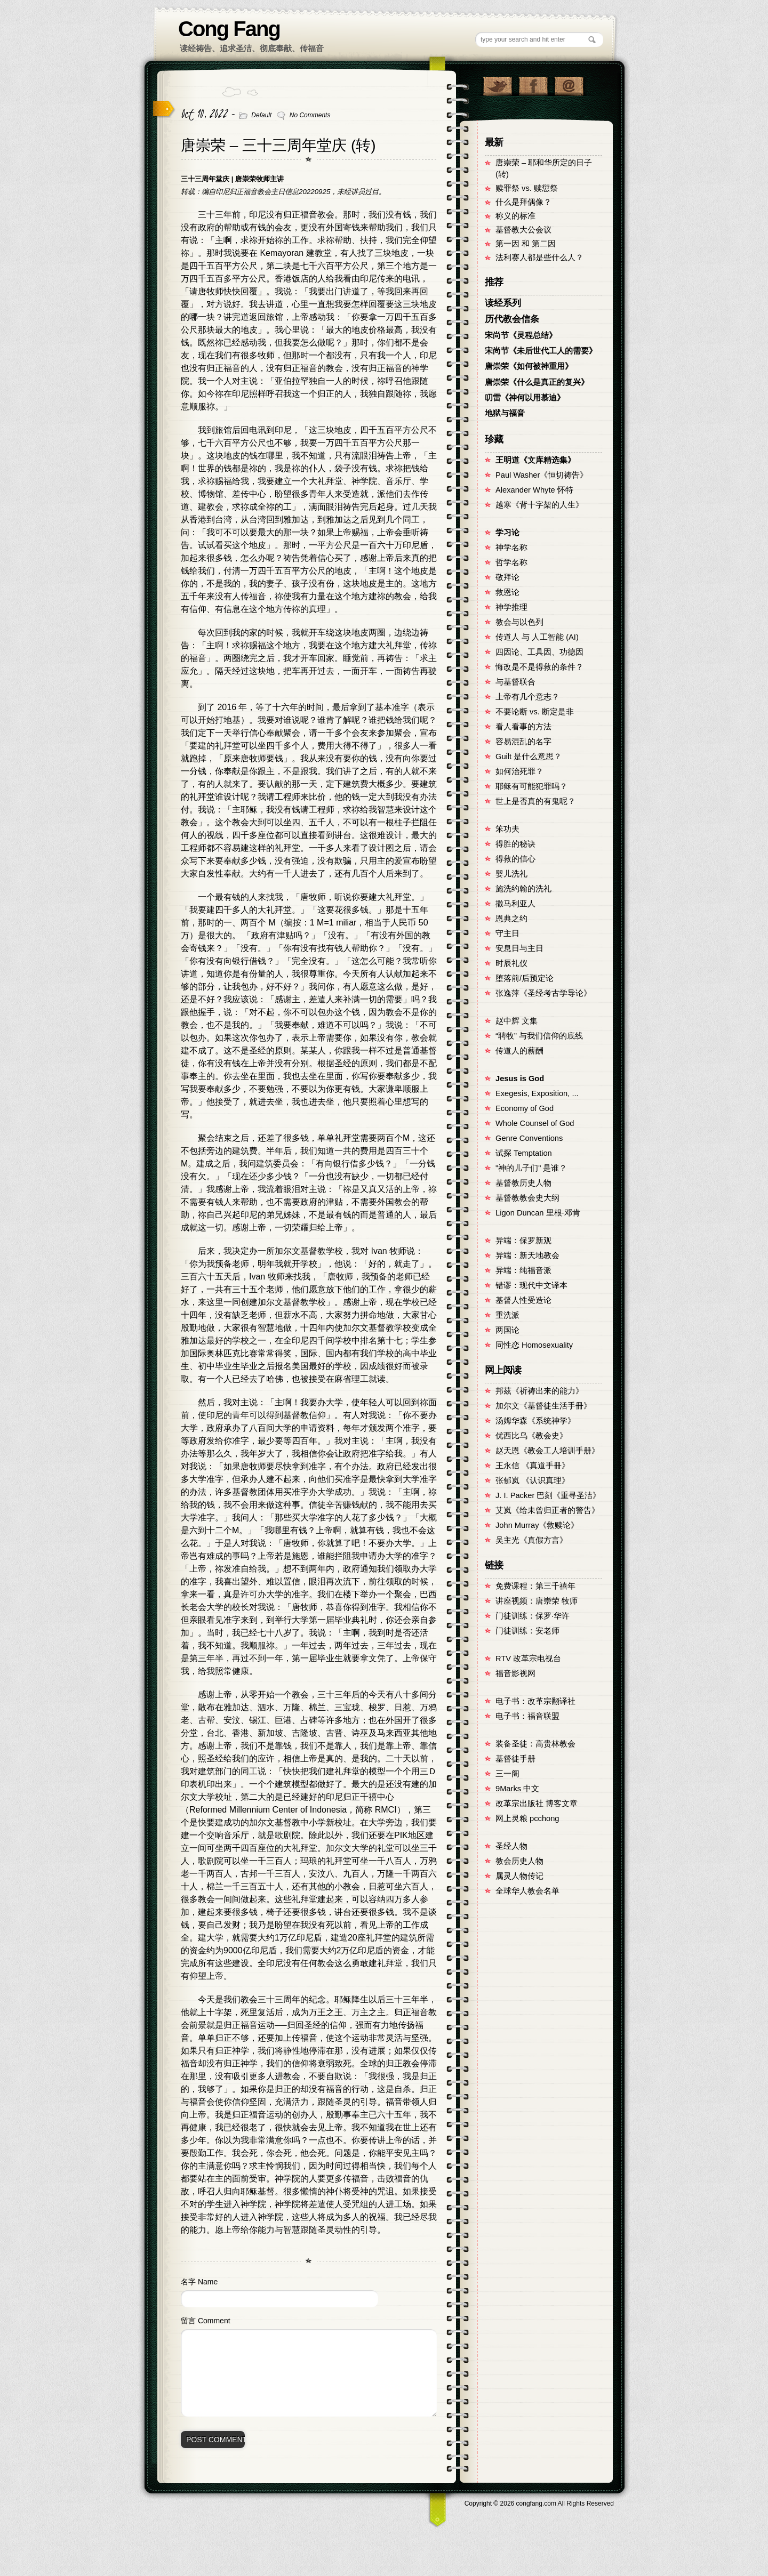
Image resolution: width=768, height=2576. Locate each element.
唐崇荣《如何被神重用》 (529, 366)
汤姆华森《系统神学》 (535, 1420)
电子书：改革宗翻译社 (535, 1701)
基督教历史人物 (523, 1183)
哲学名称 (511, 562)
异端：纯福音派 (523, 1270)
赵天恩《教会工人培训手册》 (547, 1450)
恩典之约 (511, 918)
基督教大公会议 (523, 230)
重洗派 (507, 1315)
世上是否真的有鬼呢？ (535, 801)
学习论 (507, 532)
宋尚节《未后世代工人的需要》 (541, 351)
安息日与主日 (519, 948)
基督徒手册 (515, 1758)
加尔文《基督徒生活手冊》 (543, 1406)
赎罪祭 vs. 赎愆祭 (526, 188)
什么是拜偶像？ (523, 202)
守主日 (507, 933)
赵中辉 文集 (516, 1021)
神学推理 (511, 607)
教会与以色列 (519, 622)
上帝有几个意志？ (527, 697)
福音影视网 (515, 1673)
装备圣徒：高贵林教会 (535, 1744)
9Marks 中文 (517, 1788)
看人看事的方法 (523, 726)
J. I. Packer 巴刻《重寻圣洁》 (548, 1495)
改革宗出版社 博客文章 (536, 1803)
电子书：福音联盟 (527, 1716)
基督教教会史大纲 (527, 1198)
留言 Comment (205, 2320)
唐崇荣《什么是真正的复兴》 (537, 382)
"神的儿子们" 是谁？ (531, 1168)
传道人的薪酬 (519, 1050)
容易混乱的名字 (523, 741)
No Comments (310, 115)
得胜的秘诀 (515, 844)
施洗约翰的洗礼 (523, 888)
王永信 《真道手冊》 (532, 1465)
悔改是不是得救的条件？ (539, 667)
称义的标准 (515, 216)
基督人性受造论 (523, 1300)
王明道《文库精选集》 (535, 460)
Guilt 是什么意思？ (528, 756)
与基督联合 (515, 682)
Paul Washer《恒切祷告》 (541, 475)
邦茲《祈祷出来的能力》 (539, 1391)
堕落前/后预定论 (524, 978)
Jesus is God (519, 1078)
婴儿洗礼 (511, 874)
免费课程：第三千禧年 (535, 1586)
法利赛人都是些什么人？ (539, 257)
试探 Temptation (523, 1153)
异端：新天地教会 (527, 1255)
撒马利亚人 (515, 903)
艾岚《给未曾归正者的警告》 (547, 1510)
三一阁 (507, 1773)
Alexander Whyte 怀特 (534, 490)
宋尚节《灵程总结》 (521, 335)
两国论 (507, 1330)
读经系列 (503, 303)
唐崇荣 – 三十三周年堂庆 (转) (278, 145)
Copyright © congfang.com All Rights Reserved (539, 2503)
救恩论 (507, 592)
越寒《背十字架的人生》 (539, 505)
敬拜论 (507, 577)
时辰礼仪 (511, 963)
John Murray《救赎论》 (537, 1525)
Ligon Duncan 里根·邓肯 (537, 1213)
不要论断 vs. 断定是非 (534, 711)
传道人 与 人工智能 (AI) (537, 637)
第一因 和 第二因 (525, 243)
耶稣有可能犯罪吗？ (531, 786)
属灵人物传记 (519, 1876)
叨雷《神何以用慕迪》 (525, 397)
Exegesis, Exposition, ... (537, 1093)
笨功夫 (507, 829)
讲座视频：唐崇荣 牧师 (536, 1601)
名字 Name (199, 2281)
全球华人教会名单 (527, 1891)
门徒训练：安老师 (527, 1631)
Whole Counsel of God (534, 1123)
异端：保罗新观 (523, 1240)
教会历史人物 (519, 1861)
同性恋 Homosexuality (534, 1345)
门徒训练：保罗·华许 (532, 1616)
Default (261, 115)
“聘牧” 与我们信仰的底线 (539, 1036)
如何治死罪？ (519, 771)
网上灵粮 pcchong (527, 1818)
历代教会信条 (512, 319)
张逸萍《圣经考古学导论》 (543, 993)
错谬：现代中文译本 (531, 1285)
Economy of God (524, 1108)
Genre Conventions (529, 1138)
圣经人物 (511, 1846)
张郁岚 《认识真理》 (532, 1480)
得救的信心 (515, 859)
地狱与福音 (505, 413)
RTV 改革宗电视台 (528, 1658)
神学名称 (511, 547)
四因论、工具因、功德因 (539, 652)
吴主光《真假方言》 (531, 1540)
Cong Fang (229, 29)
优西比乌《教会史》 (531, 1435)
